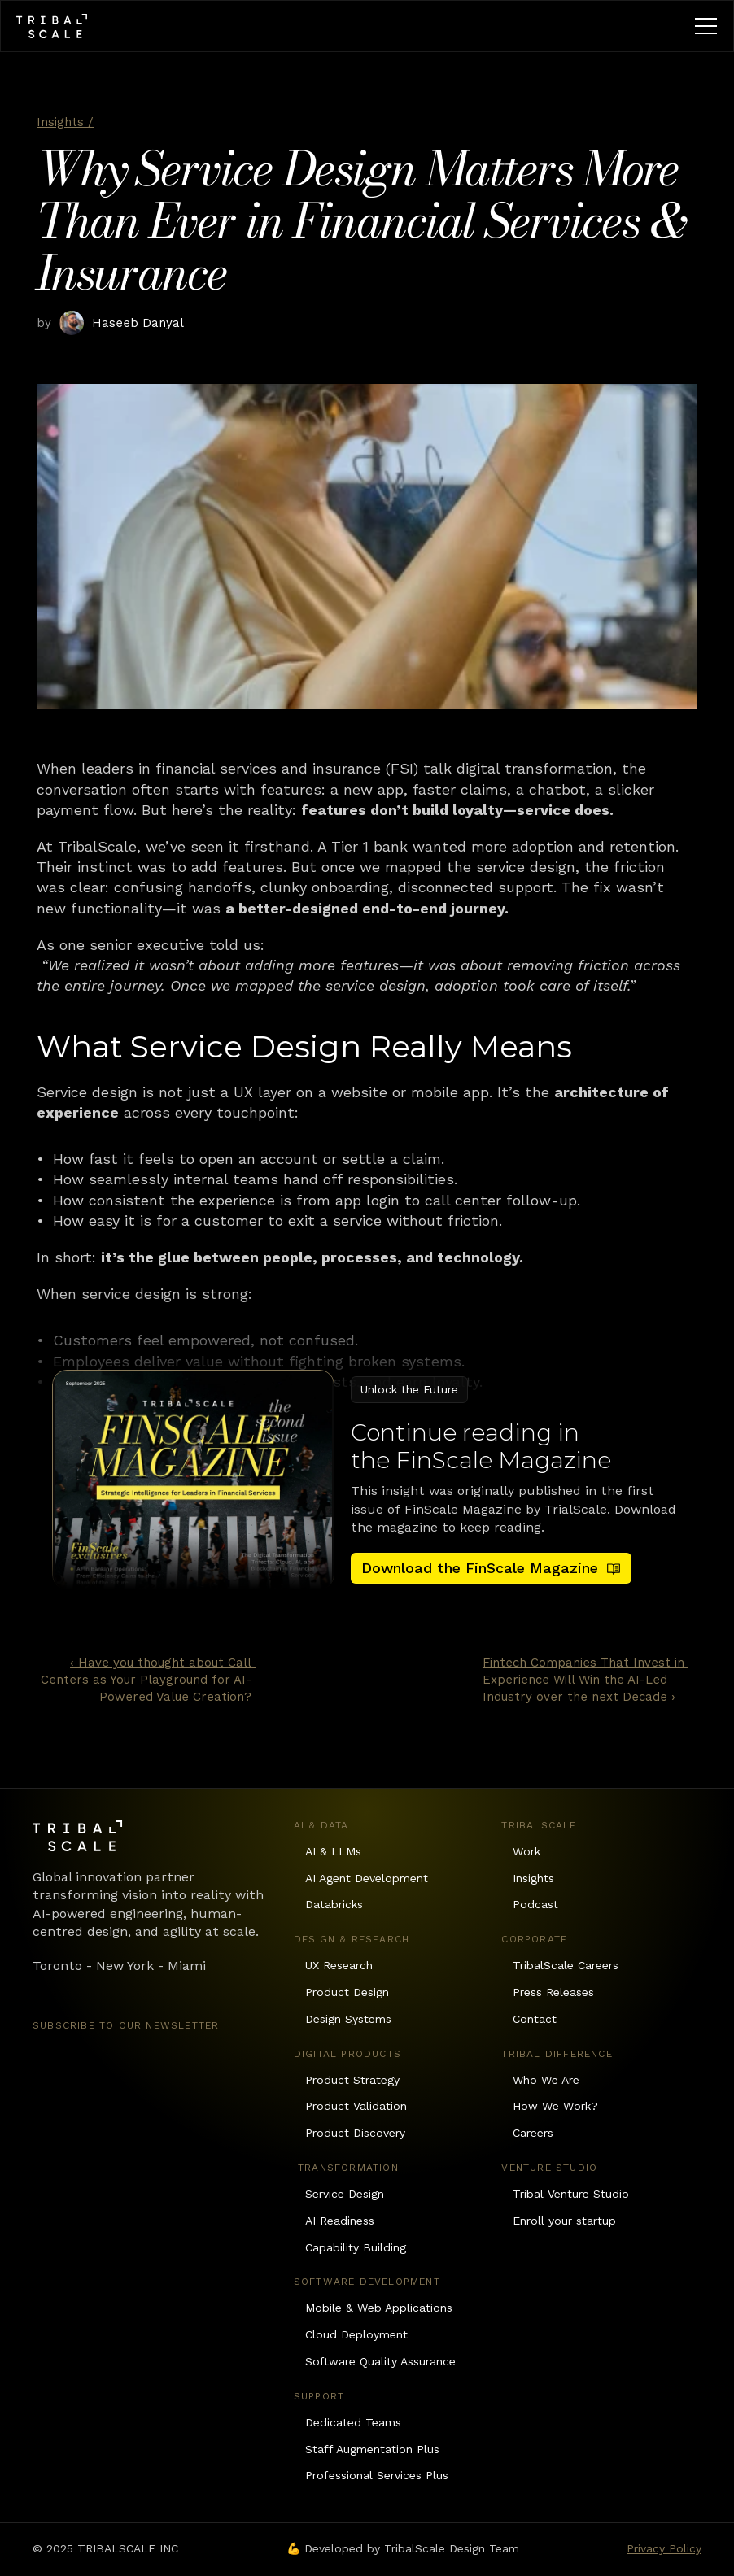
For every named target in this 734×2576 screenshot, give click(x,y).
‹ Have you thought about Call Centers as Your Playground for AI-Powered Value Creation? (148, 1679)
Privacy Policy (664, 2548)
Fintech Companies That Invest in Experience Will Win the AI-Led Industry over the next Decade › (585, 1679)
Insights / (65, 122)
